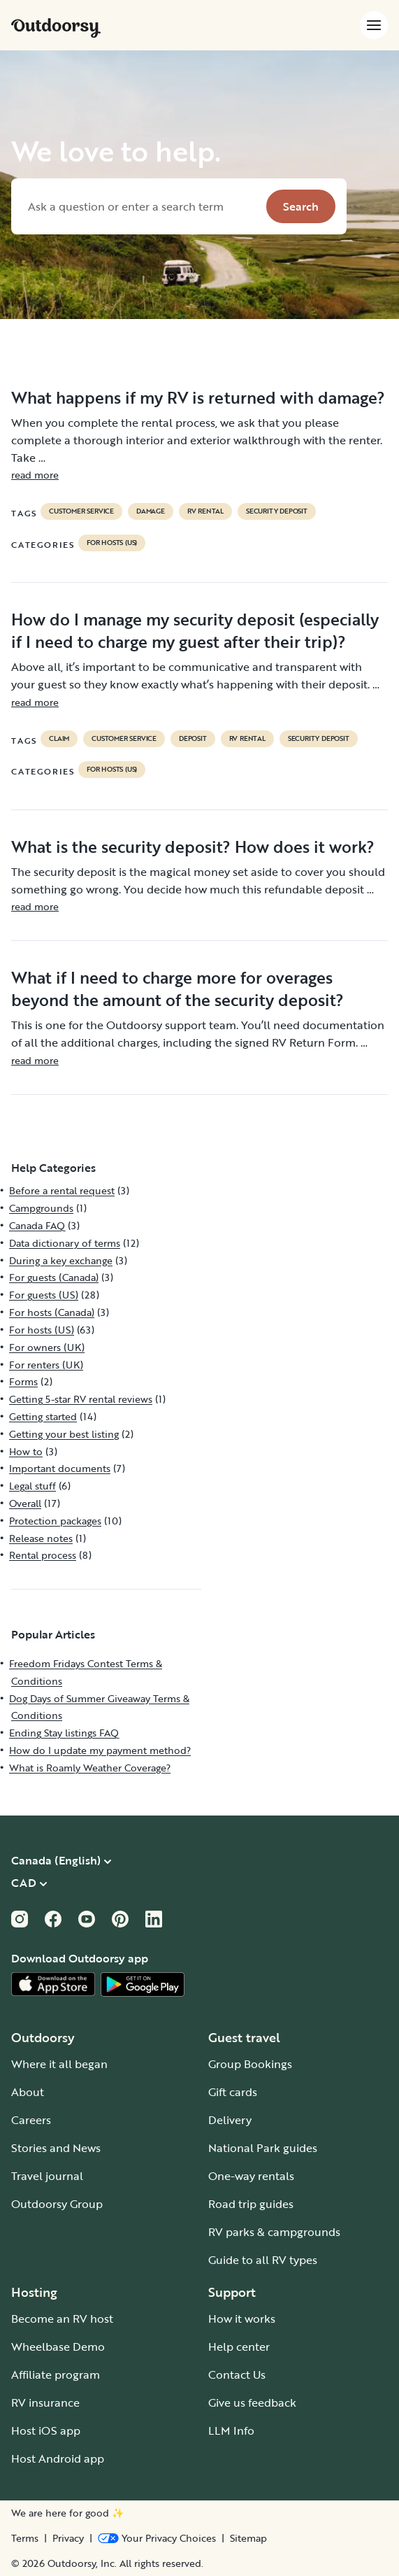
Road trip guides (250, 2203)
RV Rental (205, 511)
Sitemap (248, 2538)
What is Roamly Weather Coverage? (90, 1767)
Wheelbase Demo (58, 2346)
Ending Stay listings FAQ (64, 1732)
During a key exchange (61, 1260)
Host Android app (57, 2458)
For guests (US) (43, 1294)
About (27, 2091)
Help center (239, 2346)
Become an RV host (62, 2318)
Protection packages (55, 1520)
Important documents (59, 1468)
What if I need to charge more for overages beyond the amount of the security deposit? (177, 988)
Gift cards (232, 2091)
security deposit (276, 511)
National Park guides (262, 2147)
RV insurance (45, 2402)
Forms (23, 1381)
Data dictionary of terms (64, 1243)
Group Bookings (250, 2063)
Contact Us (237, 2374)
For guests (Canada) (54, 1277)
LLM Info (231, 2430)
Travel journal (47, 2175)
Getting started (43, 1416)
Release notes (41, 1538)
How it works (241, 2318)
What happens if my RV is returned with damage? (198, 397)
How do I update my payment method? (100, 1750)
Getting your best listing (64, 1434)
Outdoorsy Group (57, 2203)
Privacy (68, 2538)
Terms (24, 2538)
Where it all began (59, 2063)
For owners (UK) (47, 1347)
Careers (31, 2119)
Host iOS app (45, 2430)
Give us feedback (252, 2402)
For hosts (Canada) (51, 1312)
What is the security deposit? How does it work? (193, 846)
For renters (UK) (46, 1364)
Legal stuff (32, 1485)
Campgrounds (41, 1208)
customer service (81, 511)
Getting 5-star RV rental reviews (80, 1399)
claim (59, 739)
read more (35, 474)
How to (26, 1451)
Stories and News (56, 2147)
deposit (193, 739)
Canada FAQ (37, 1225)
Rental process (42, 1555)
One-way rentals (251, 2175)
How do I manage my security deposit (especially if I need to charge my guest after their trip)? (195, 630)
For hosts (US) (112, 543)
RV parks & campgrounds (274, 2231)
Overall (25, 1503)
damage (150, 511)
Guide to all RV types (262, 2259)
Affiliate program (55, 2374)
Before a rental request (62, 1190)
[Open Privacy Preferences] (157, 2538)
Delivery (230, 2119)
